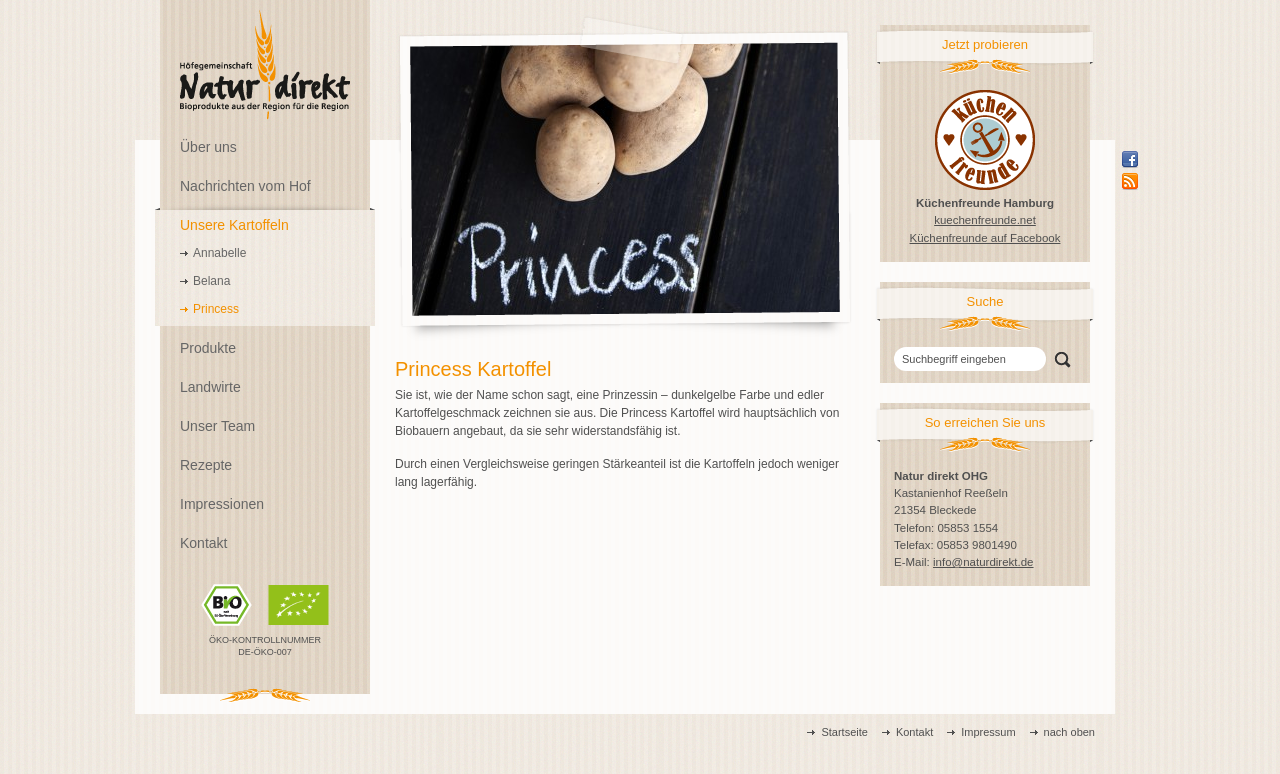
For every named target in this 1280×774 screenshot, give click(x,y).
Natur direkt (265, 65)
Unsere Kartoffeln (234, 225)
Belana (211, 281)
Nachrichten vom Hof (245, 186)
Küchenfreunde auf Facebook (985, 238)
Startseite (844, 732)
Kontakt (203, 543)
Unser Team (217, 426)
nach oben (1069, 732)
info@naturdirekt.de (983, 562)
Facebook (1130, 159)
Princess (216, 309)
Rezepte (206, 465)
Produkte (208, 348)
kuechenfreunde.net (985, 220)
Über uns (208, 147)
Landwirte (210, 387)
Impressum (988, 732)
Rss (1130, 181)
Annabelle (219, 253)
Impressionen (222, 504)
